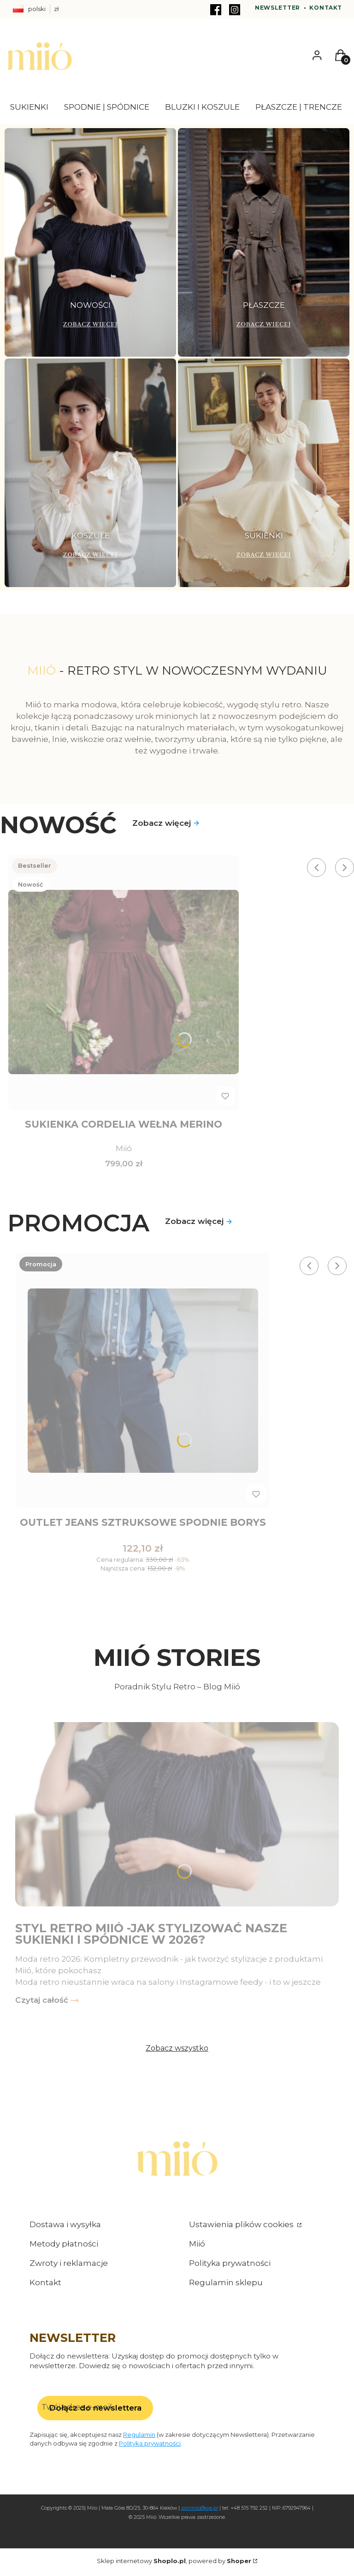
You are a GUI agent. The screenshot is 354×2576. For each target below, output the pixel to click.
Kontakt (325, 7)
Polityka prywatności (230, 2265)
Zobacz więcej (166, 823)
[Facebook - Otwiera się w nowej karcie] (215, 9)
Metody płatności (64, 2246)
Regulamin (139, 2437)
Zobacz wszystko (177, 2051)
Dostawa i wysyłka (65, 2227)
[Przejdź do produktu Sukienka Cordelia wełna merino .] (123, 982)
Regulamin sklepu (226, 2285)
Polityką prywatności (150, 2445)
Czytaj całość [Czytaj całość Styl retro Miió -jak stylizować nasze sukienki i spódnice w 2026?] (41, 2002)
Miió (197, 2246)
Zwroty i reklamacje (69, 2265)
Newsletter (277, 7)
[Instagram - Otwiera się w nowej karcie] (234, 9)
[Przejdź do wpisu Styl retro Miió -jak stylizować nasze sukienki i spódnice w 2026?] (177, 1817)
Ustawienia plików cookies (242, 2227)
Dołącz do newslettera (95, 2410)
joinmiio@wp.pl (199, 2511)
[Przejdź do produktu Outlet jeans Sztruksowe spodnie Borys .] (143, 1381)
